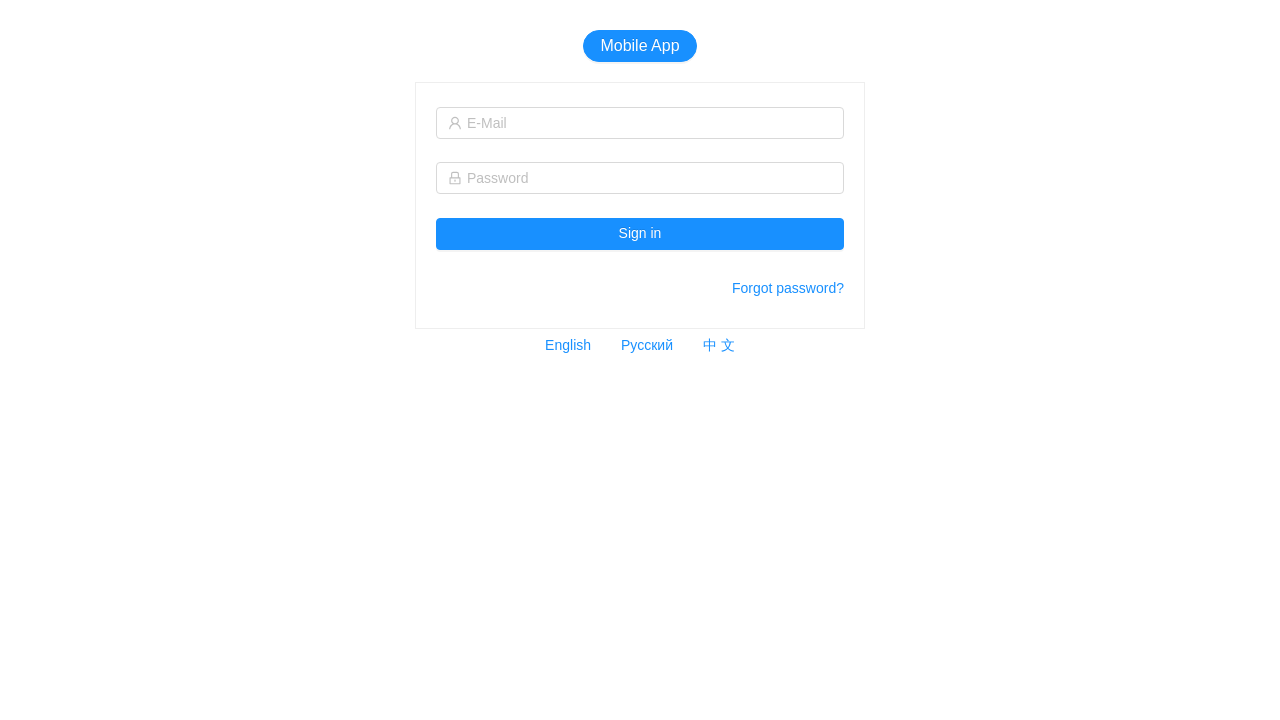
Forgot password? (788, 288)
